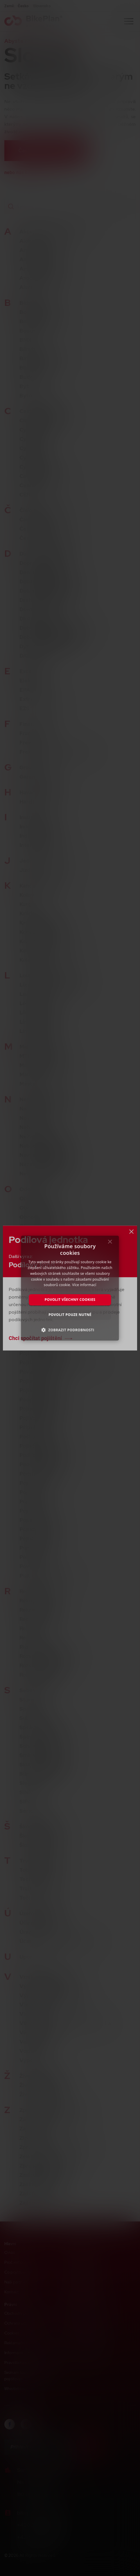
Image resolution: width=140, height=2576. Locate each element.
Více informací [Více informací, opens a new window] (84, 1284)
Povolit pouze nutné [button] (70, 1314)
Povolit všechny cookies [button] (70, 1299)
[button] (70, 1329)
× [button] (110, 1242)
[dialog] (70, 1287)
